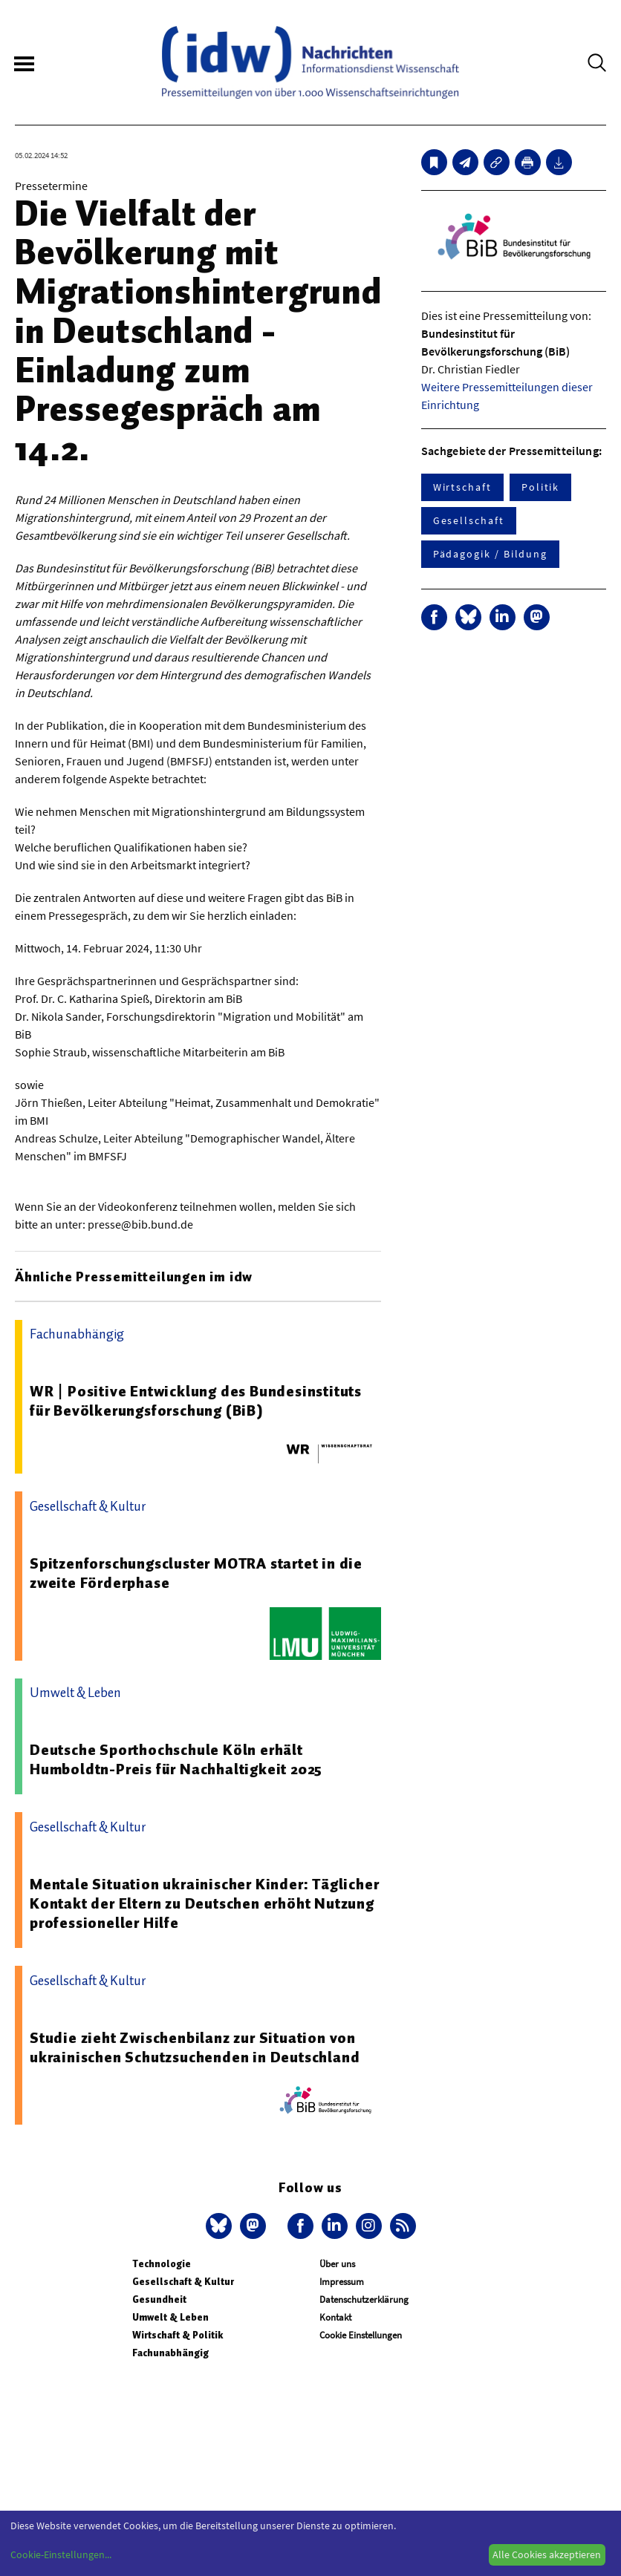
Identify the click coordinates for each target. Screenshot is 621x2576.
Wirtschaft (462, 487)
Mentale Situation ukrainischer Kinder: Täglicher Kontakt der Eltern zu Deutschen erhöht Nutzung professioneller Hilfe (204, 1903)
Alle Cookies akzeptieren (546, 2554)
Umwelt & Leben (170, 2317)
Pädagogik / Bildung (490, 553)
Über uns (337, 2264)
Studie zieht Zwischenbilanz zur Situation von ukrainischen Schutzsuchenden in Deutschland (195, 2047)
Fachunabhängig (170, 2353)
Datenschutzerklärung (364, 2299)
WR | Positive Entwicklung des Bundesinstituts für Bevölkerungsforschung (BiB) (196, 1401)
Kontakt (335, 2317)
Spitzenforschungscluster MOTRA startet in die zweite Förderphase (196, 1573)
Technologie (161, 2264)
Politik (540, 487)
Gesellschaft (468, 520)
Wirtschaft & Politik (177, 2335)
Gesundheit (159, 2299)
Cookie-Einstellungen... (60, 2554)
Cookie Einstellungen (360, 2335)
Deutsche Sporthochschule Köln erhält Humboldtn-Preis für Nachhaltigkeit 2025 (176, 1759)
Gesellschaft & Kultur (183, 2282)
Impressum (341, 2281)
